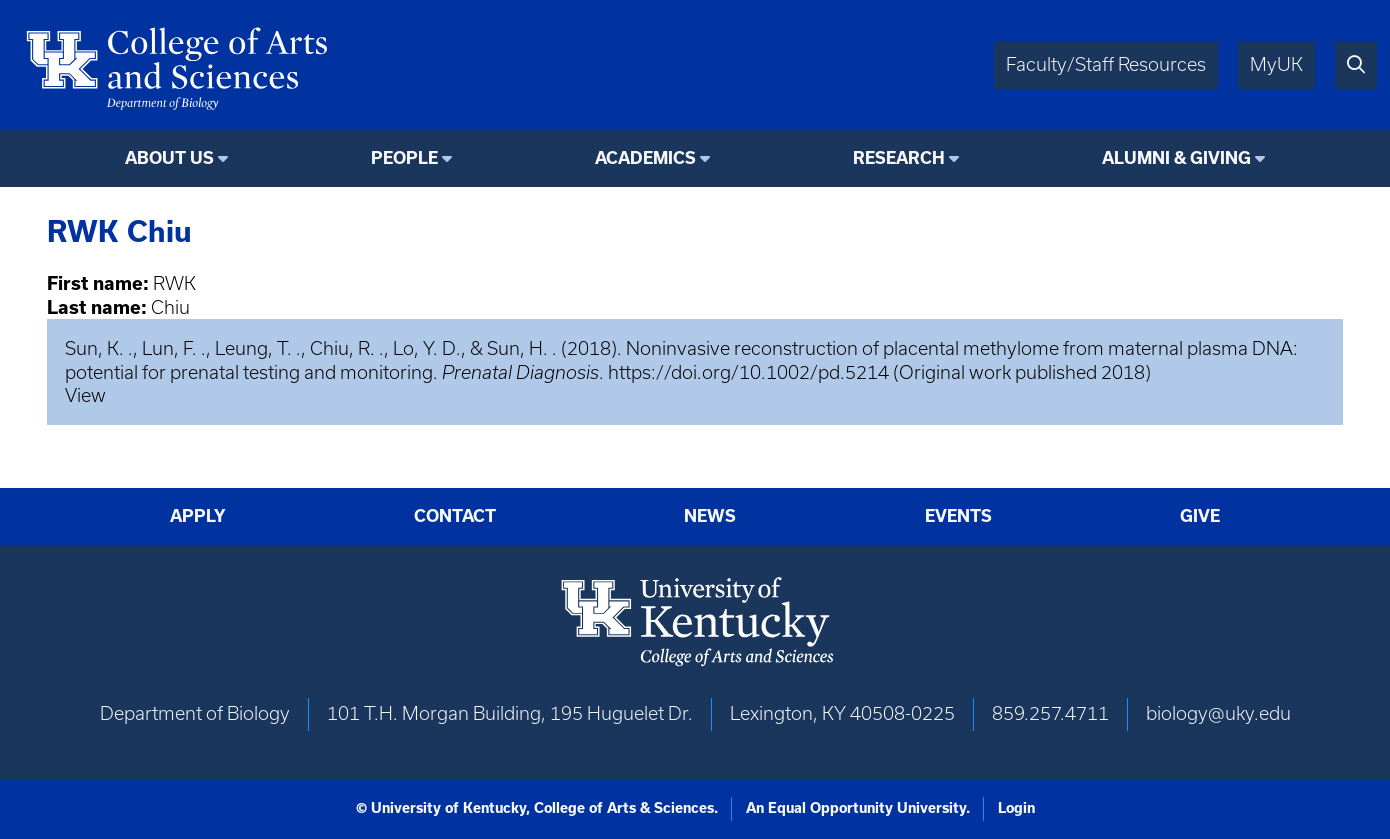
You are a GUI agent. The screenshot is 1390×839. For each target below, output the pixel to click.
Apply (198, 516)
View (85, 395)
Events (958, 516)
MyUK (1276, 64)
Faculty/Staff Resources (1106, 64)
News (710, 516)
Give (1200, 516)
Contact (455, 516)
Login (1016, 808)
